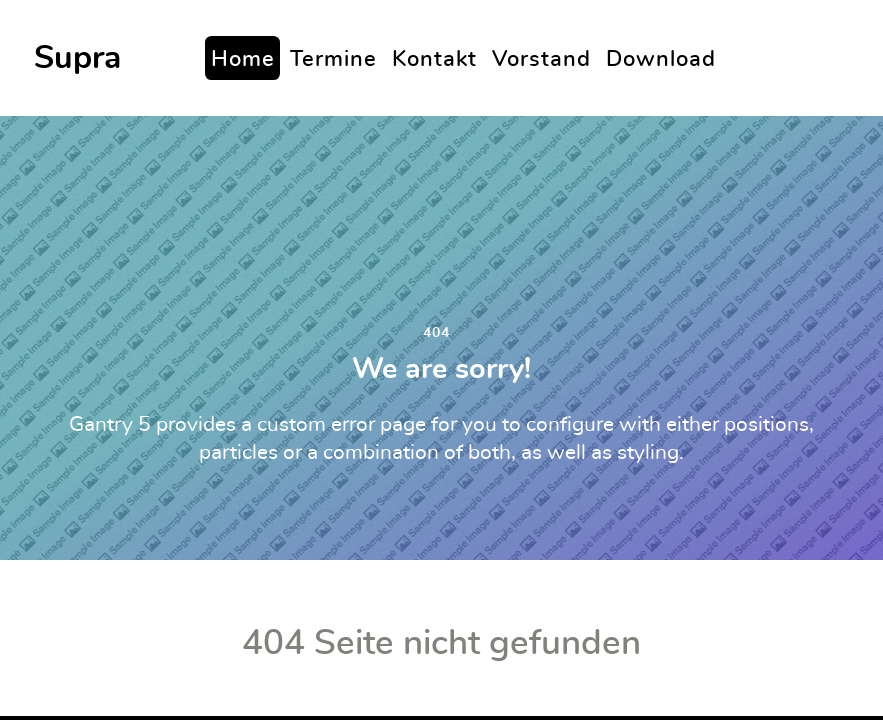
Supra (77, 58)
